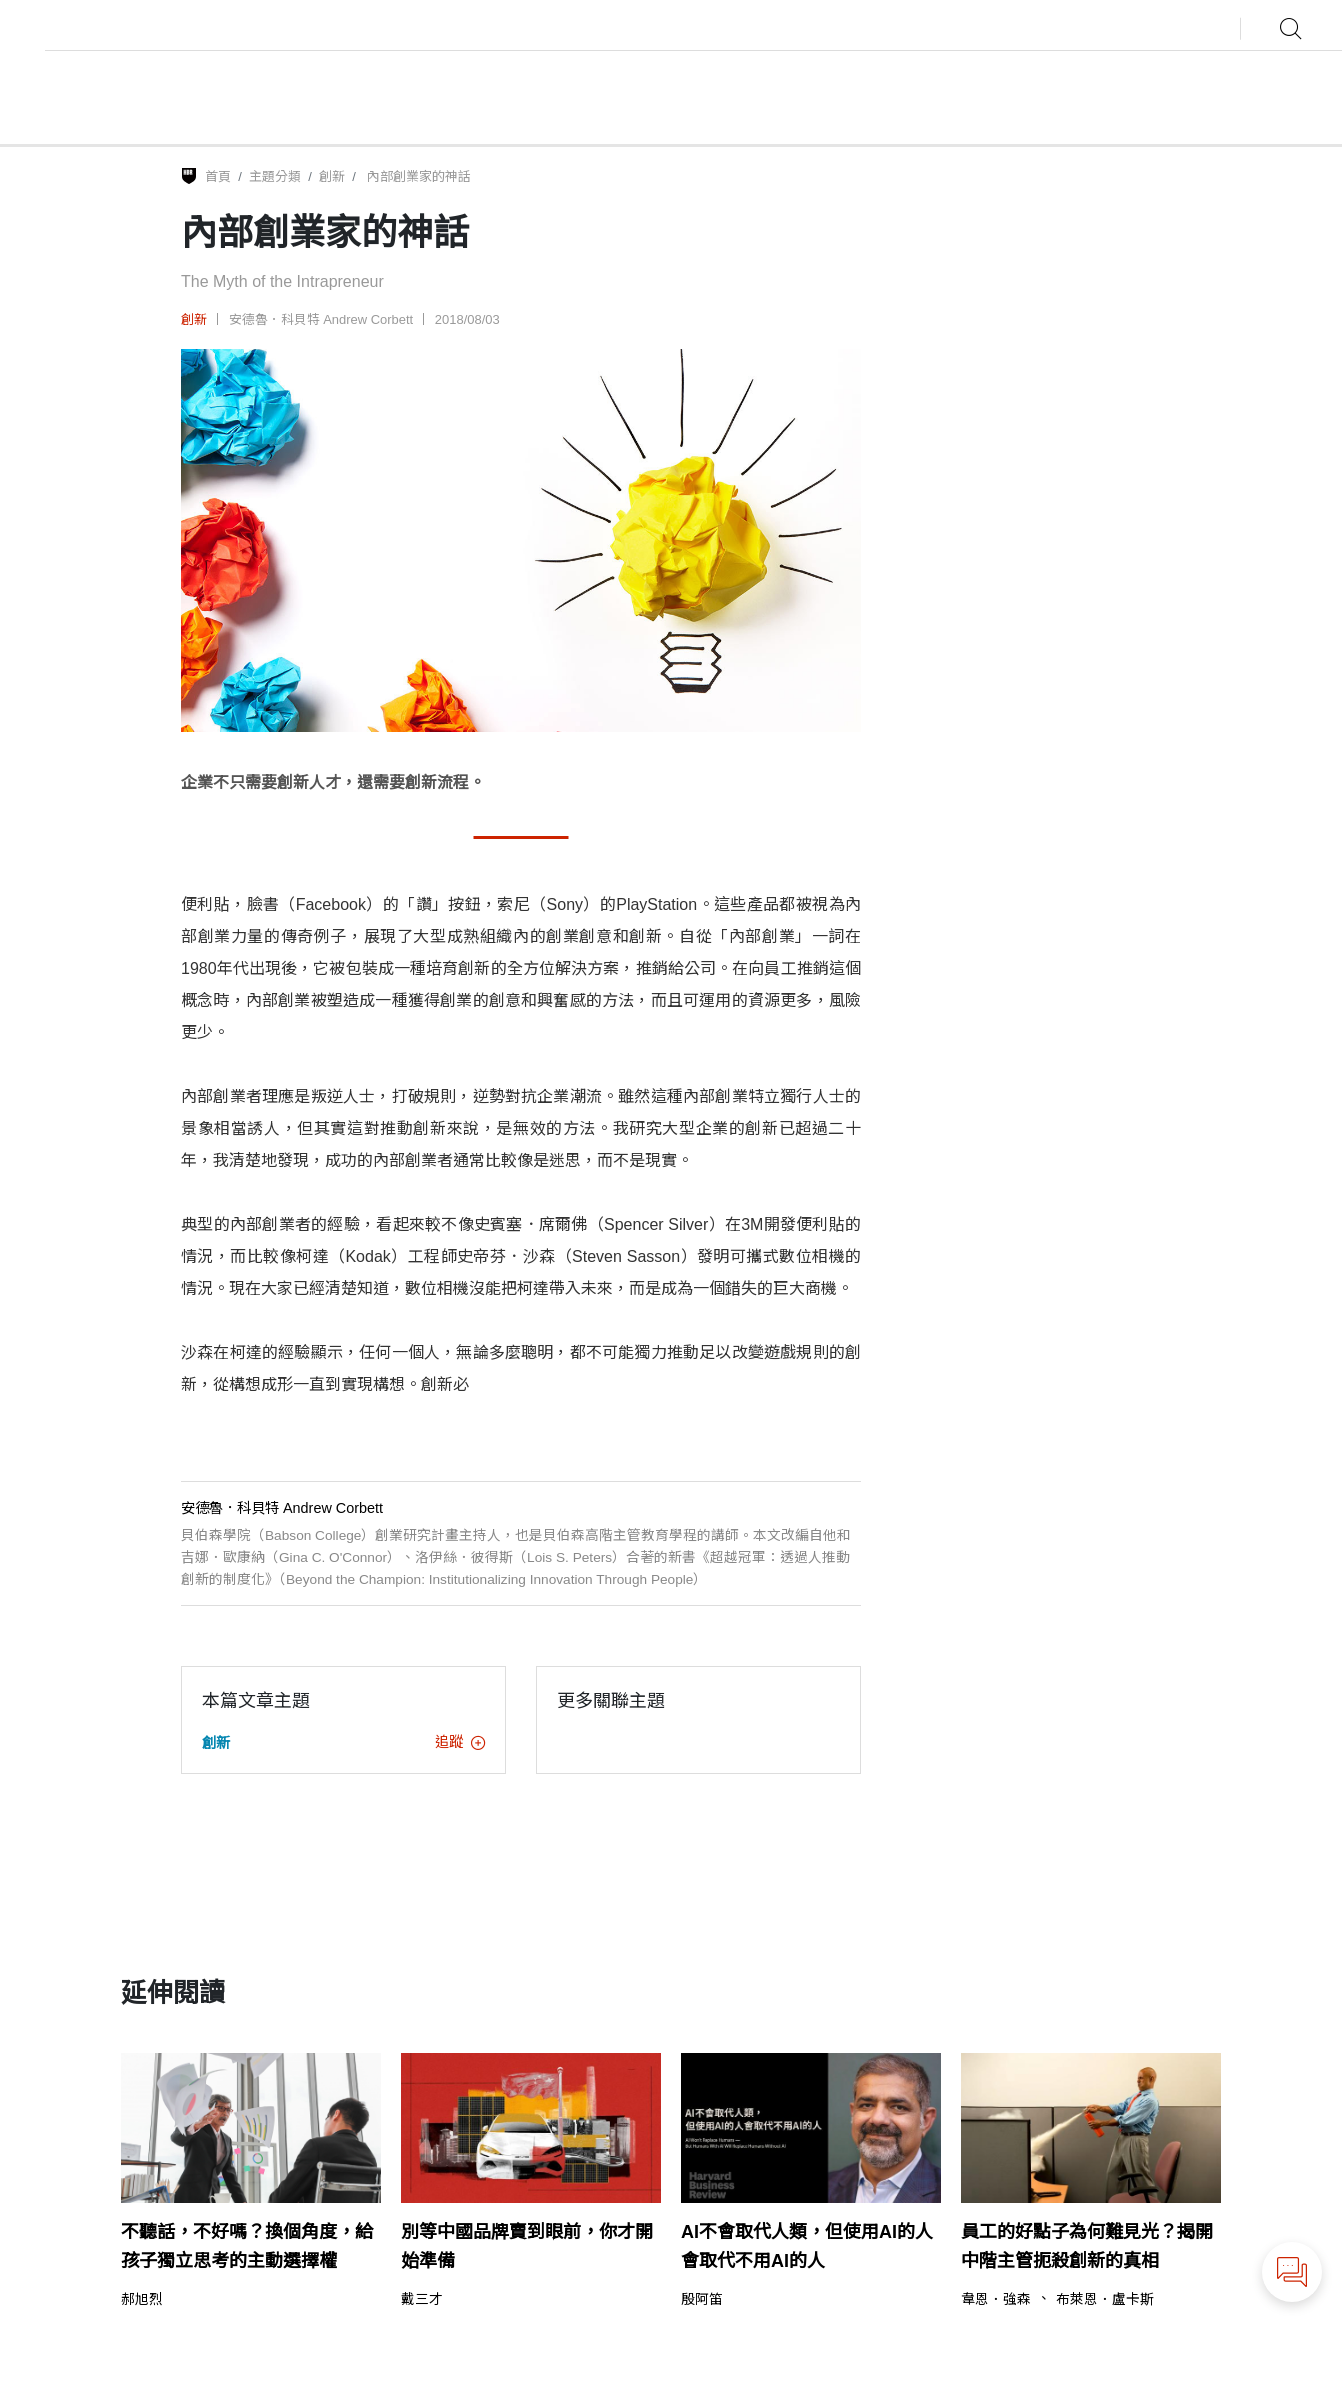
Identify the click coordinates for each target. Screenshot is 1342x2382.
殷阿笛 (702, 2300)
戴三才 (422, 2300)
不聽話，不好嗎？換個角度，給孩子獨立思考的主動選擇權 (247, 2246)
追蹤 (460, 1742)
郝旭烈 (143, 2300)
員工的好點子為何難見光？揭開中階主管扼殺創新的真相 (1087, 2246)
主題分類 (275, 176)
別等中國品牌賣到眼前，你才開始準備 (527, 2246)
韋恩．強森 (996, 2300)
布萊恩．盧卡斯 (1105, 2300)
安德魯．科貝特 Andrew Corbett (321, 319)
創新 (332, 176)
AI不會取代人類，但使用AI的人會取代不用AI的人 (807, 2246)
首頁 (218, 176)
